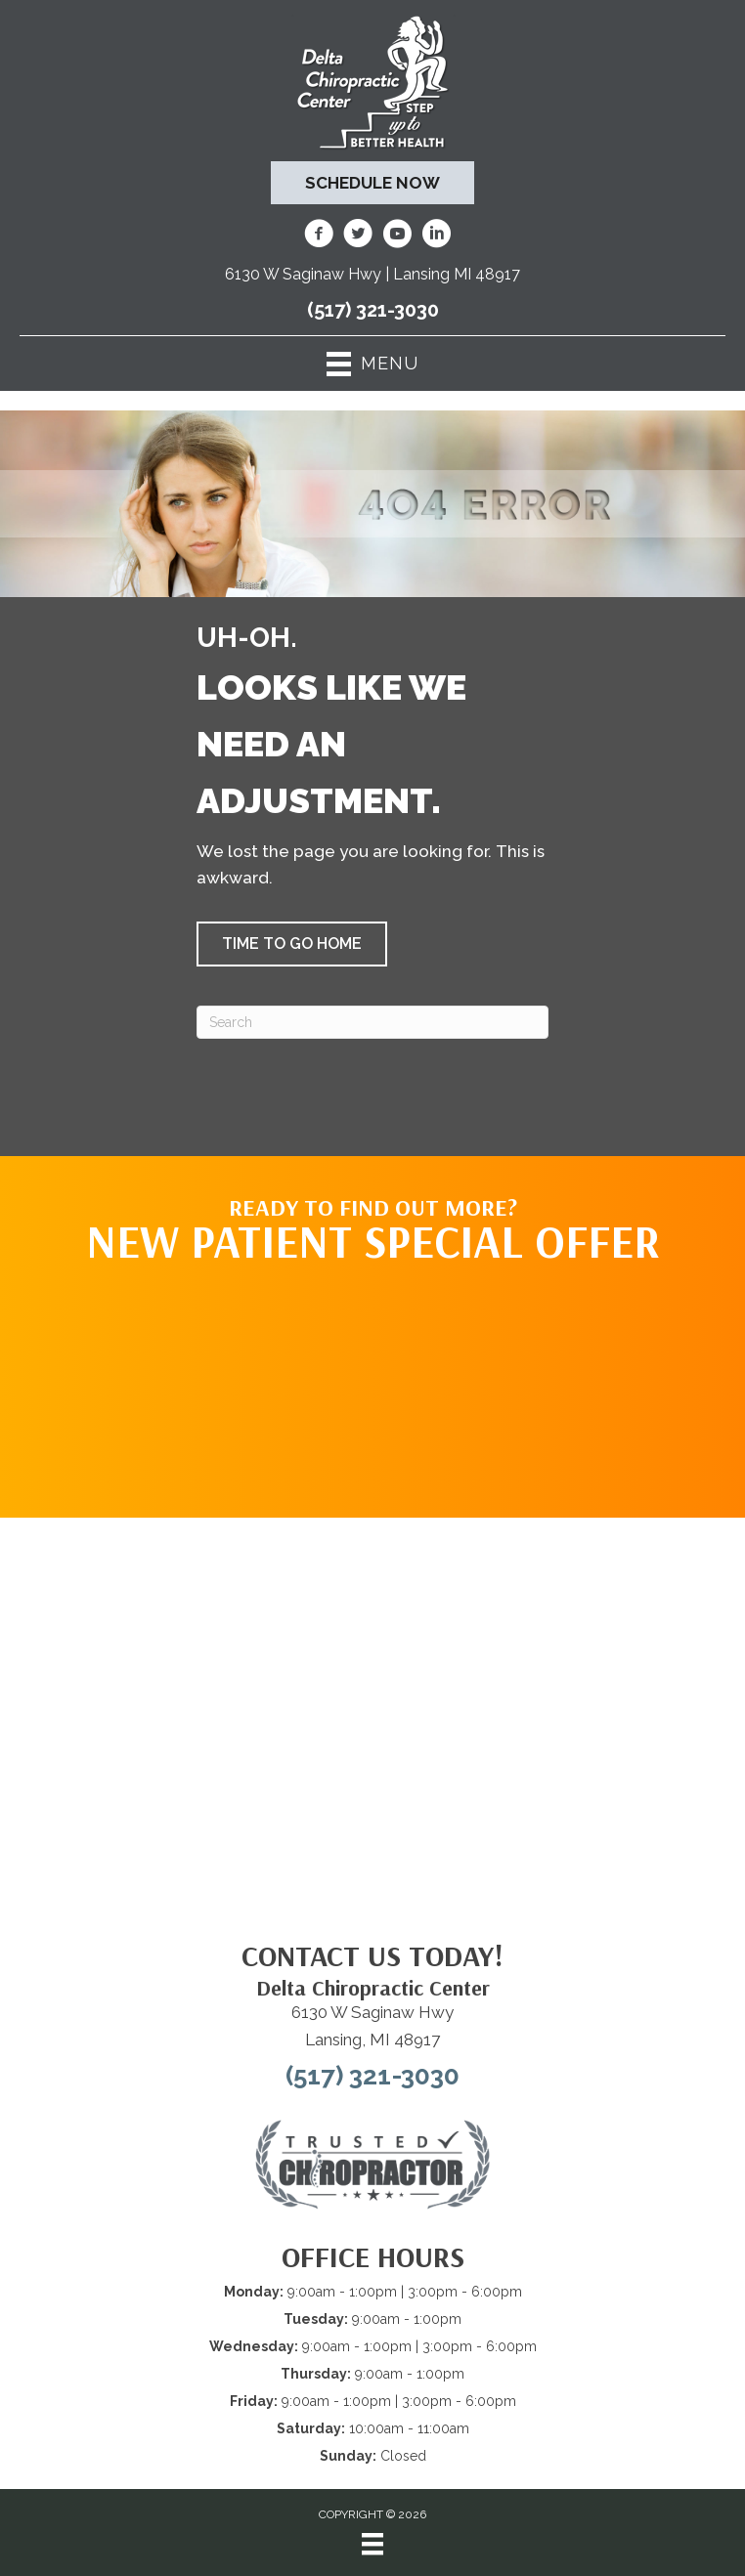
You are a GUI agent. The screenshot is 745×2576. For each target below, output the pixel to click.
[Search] (372, 1022)
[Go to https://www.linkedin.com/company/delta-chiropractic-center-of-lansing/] (436, 236)
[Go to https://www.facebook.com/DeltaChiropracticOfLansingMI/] (318, 236)
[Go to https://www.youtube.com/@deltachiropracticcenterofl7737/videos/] (397, 236)
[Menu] (372, 2544)
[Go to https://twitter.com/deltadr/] (357, 236)
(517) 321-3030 (373, 310)
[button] (292, 944)
